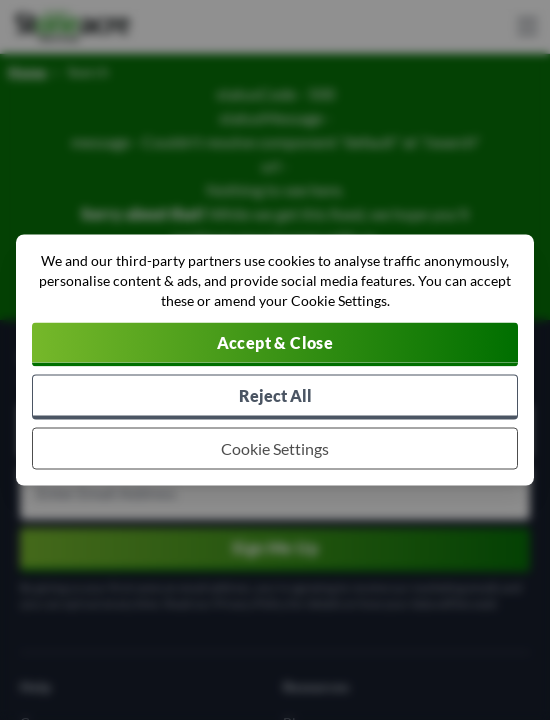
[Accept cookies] (275, 345)
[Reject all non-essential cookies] (275, 397)
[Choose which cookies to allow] (275, 449)
